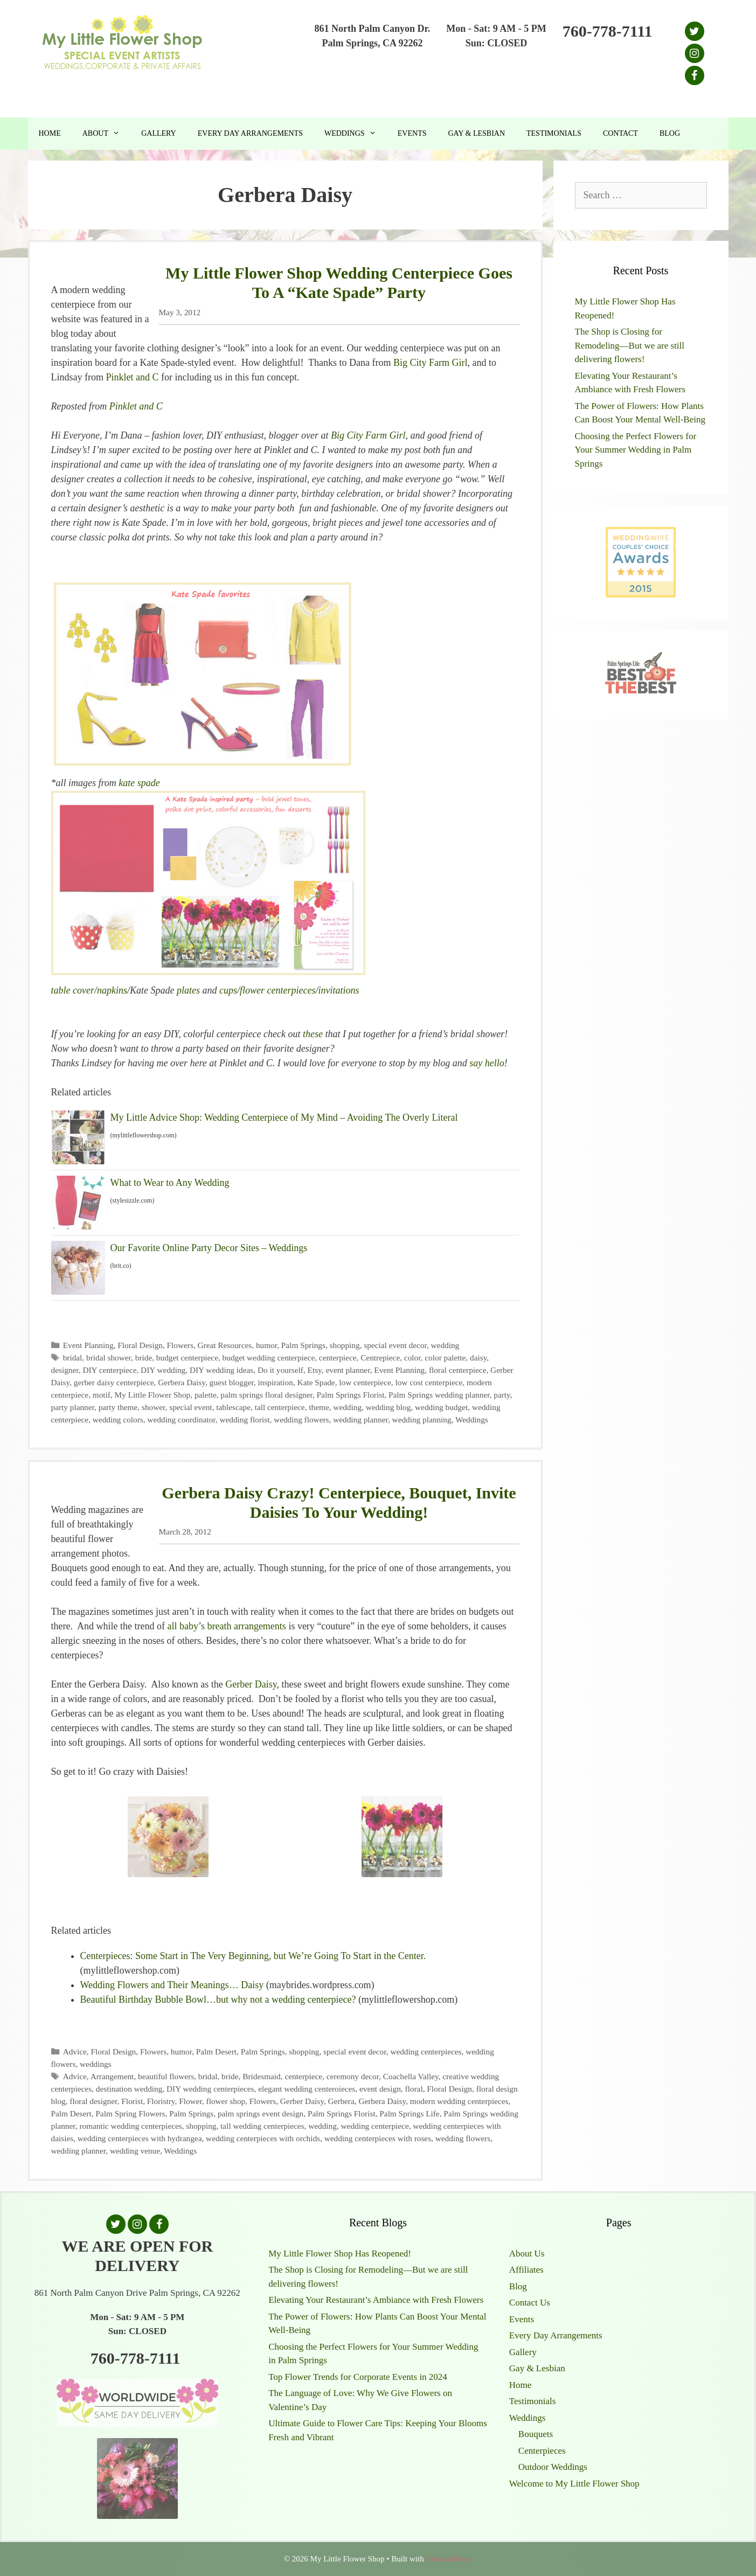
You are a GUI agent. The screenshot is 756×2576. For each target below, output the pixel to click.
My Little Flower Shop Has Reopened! (339, 2253)
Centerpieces (542, 2451)
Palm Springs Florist (351, 1394)
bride (143, 1357)
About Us (527, 2253)
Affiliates (526, 2270)
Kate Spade (316, 1382)
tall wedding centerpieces (262, 2125)
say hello (486, 1063)
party (502, 1394)
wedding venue (135, 2150)
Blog (670, 133)
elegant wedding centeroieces (306, 2088)
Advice (75, 2051)
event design (380, 2088)
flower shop (226, 2101)
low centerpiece (365, 1382)
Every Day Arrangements (250, 133)
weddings (96, 2063)
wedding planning (422, 1419)
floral (414, 2088)
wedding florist (244, 1419)
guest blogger (232, 1382)
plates (187, 990)
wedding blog (388, 1407)
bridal (72, 1357)
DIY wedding (163, 1369)
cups (228, 990)
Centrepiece (380, 1357)
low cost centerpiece (428, 1382)
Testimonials (553, 133)
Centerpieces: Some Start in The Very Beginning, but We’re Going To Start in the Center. (253, 1955)
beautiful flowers (166, 2076)
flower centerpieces (277, 990)
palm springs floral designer (266, 1394)
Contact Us (529, 2302)
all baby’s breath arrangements (226, 1626)
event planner (347, 1369)
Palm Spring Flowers (130, 2113)
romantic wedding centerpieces (130, 2125)
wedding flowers (301, 1419)
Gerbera (341, 2101)
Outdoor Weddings (552, 2467)
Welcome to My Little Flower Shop (574, 2483)
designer (65, 1369)
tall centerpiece (280, 1407)
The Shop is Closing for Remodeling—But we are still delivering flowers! (630, 345)
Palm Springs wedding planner (439, 1394)
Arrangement (112, 2076)
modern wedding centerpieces (459, 2101)
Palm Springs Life (409, 2113)
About (106, 133)
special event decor (395, 1345)
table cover (72, 990)
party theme (118, 1407)
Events (412, 133)
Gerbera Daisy (181, 1382)
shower (153, 1407)
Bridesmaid (261, 2076)
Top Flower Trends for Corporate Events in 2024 (357, 2377)
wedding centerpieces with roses (377, 2138)
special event (190, 1407)
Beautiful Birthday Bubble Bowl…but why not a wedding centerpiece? (218, 1999)
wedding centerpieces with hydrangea (140, 2138)
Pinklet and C (132, 377)
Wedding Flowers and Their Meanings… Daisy (172, 1985)
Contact (620, 133)
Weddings (355, 133)
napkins (112, 990)
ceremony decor (353, 2076)
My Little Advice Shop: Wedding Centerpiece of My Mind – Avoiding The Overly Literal (284, 1117)
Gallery (158, 133)
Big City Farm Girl (430, 362)
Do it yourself (280, 1369)
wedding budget (441, 1407)
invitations (338, 990)
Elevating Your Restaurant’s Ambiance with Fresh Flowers (375, 2300)
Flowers (180, 1345)
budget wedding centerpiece (269, 1357)
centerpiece (338, 1357)
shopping (345, 1345)
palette (206, 1394)
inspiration (275, 1382)
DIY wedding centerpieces (210, 2088)
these (312, 1034)
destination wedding (129, 2088)
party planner (73, 1407)
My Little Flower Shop (153, 1394)
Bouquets (535, 2434)
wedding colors (118, 1419)
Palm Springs (303, 1345)
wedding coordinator (181, 1419)
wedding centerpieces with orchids (263, 2138)
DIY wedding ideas (221, 1369)
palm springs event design (260, 2113)
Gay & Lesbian (476, 133)
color (412, 1357)
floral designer (93, 2101)
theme (319, 1407)
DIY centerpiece (109, 1369)
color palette (445, 1357)
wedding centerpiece (375, 2125)
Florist (132, 2101)
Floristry (161, 2101)
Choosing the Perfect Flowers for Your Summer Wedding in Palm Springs (636, 450)
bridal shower (108, 1357)
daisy (478, 1357)
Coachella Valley (411, 2076)
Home (50, 133)
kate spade (139, 782)
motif (101, 1394)
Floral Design (140, 1345)
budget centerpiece (187, 1357)
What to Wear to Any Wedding (170, 1182)
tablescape (233, 1407)
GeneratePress (449, 2558)
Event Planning (88, 1345)
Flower (190, 2101)
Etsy (315, 1369)
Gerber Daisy (250, 1684)
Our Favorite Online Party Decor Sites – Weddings (209, 1247)
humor (266, 1345)
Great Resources (225, 1345)
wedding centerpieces (425, 2051)
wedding (445, 1345)
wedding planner (360, 1419)
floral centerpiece (458, 1369)
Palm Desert (216, 2051)
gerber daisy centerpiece (114, 1382)
